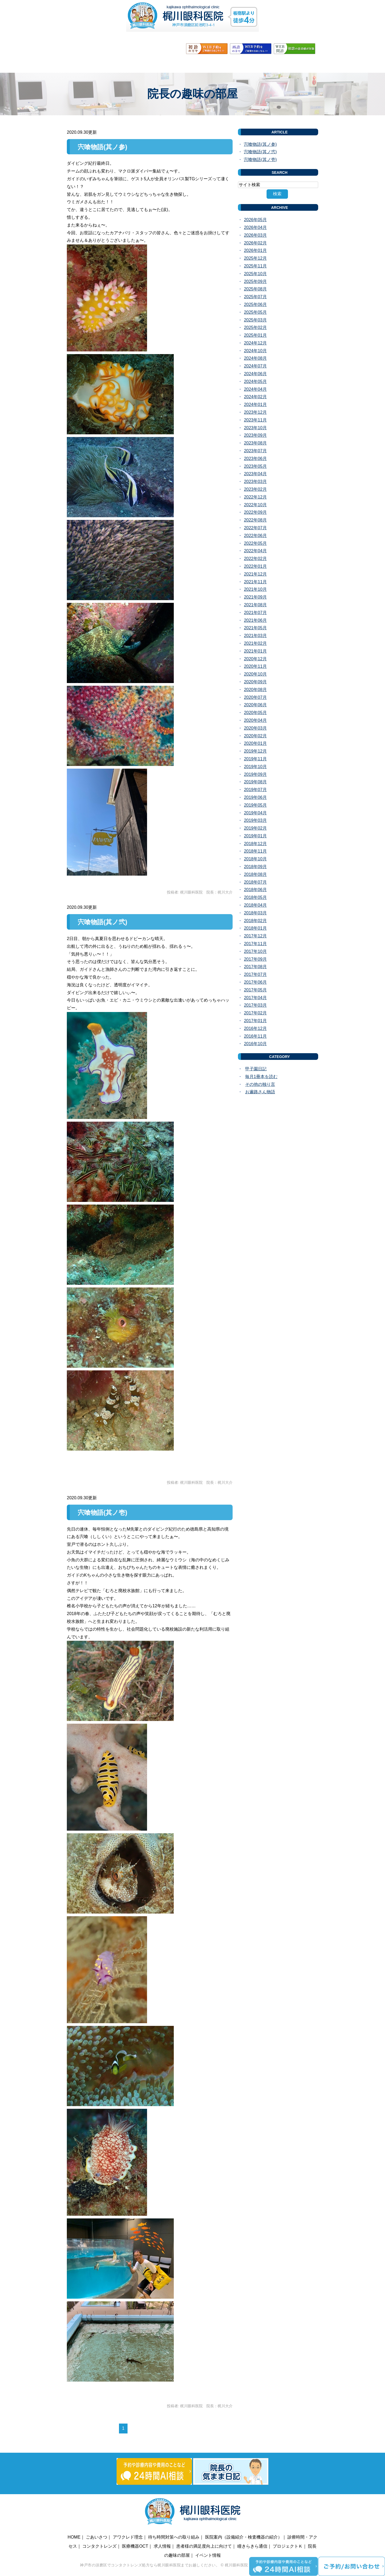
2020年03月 (255, 728)
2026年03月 (255, 235)
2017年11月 (255, 943)
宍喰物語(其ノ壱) (102, 1512)
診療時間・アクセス (234, 63)
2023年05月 (255, 466)
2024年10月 (255, 350)
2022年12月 (255, 497)
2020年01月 (255, 743)
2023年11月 (255, 420)
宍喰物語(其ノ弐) (102, 922)
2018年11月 (255, 851)
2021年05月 (255, 628)
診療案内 (186, 63)
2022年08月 (255, 520)
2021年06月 (255, 620)
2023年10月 (255, 427)
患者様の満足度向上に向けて (204, 2546)
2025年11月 (255, 266)
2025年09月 (255, 281)
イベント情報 (208, 2555)
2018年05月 (255, 897)
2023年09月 (255, 435)
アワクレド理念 (128, 2537)
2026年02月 (255, 243)
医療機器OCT (135, 2546)
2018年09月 (255, 866)
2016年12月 (255, 1028)
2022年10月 (255, 505)
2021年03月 (255, 635)
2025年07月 (255, 296)
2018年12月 (255, 843)
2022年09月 (255, 512)
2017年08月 (255, 966)
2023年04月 (255, 473)
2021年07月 (255, 612)
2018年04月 (255, 905)
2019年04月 (255, 813)
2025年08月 (255, 289)
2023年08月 (255, 443)
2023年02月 (255, 489)
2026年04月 (255, 227)
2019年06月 (255, 797)
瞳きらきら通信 (252, 2546)
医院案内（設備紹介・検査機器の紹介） (243, 2537)
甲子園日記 (256, 1069)
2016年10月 (255, 1043)
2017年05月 (255, 990)
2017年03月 (255, 1005)
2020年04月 (255, 720)
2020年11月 (255, 666)
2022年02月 (255, 558)
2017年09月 (255, 959)
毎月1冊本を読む (261, 1076)
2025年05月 (255, 312)
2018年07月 (255, 882)
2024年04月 (255, 389)
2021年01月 (255, 651)
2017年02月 (255, 1013)
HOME (82, 63)
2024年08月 (255, 358)
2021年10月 (255, 589)
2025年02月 (255, 327)
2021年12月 (255, 574)
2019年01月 (255, 836)
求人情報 (162, 2546)
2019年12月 (255, 751)
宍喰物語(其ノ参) (102, 147)
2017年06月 (255, 982)
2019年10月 (255, 766)
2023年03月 (255, 481)
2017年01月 (255, 1020)
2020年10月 (255, 674)
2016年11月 (255, 1036)
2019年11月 (255, 759)
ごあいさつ (116, 63)
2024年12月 (255, 343)
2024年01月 (255, 404)
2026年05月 (255, 219)
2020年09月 (255, 682)
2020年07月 (255, 697)
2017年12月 (255, 936)
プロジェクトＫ (288, 2546)
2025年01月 (255, 335)
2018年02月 (255, 920)
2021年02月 (255, 643)
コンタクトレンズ (99, 2546)
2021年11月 (255, 582)
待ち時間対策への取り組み (173, 2537)
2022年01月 (255, 566)
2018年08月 (255, 874)
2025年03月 (255, 320)
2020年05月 (255, 712)
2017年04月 (255, 997)
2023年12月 (255, 412)
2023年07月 (255, 450)
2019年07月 (255, 789)
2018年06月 (255, 889)
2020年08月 (255, 689)
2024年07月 (255, 366)
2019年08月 (255, 782)
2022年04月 (255, 551)
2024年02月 (255, 396)
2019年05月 (255, 805)
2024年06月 (255, 373)
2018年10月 (255, 859)
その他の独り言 (260, 1084)
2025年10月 (255, 273)
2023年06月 (255, 458)
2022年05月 (255, 543)
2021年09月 (255, 597)
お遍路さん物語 (260, 1092)
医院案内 (153, 63)
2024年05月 (255, 381)
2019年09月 (255, 774)
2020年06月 (255, 705)
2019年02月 (255, 828)
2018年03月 (255, 913)
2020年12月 (255, 659)
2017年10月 (255, 951)
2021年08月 (255, 605)
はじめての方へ (290, 63)
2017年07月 (255, 974)
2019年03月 (255, 820)
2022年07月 (255, 528)
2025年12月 (255, 258)
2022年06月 (255, 535)
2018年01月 (255, 928)
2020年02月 (255, 736)
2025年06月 (255, 304)
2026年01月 (255, 250)
